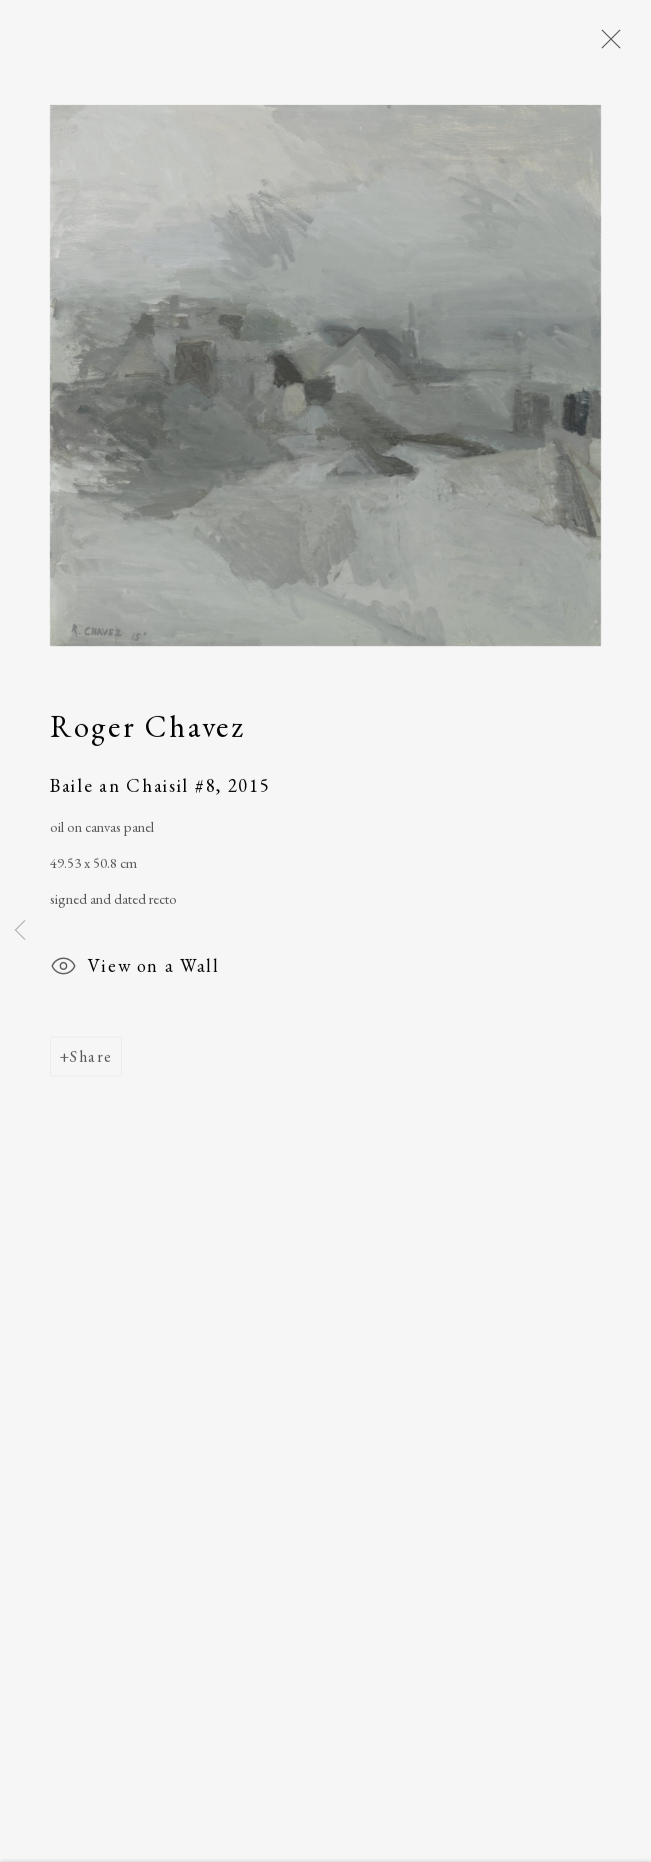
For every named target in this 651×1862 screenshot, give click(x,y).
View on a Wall (134, 971)
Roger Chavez (147, 729)
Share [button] (91, 1059)
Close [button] (606, 45)
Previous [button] (20, 930)
